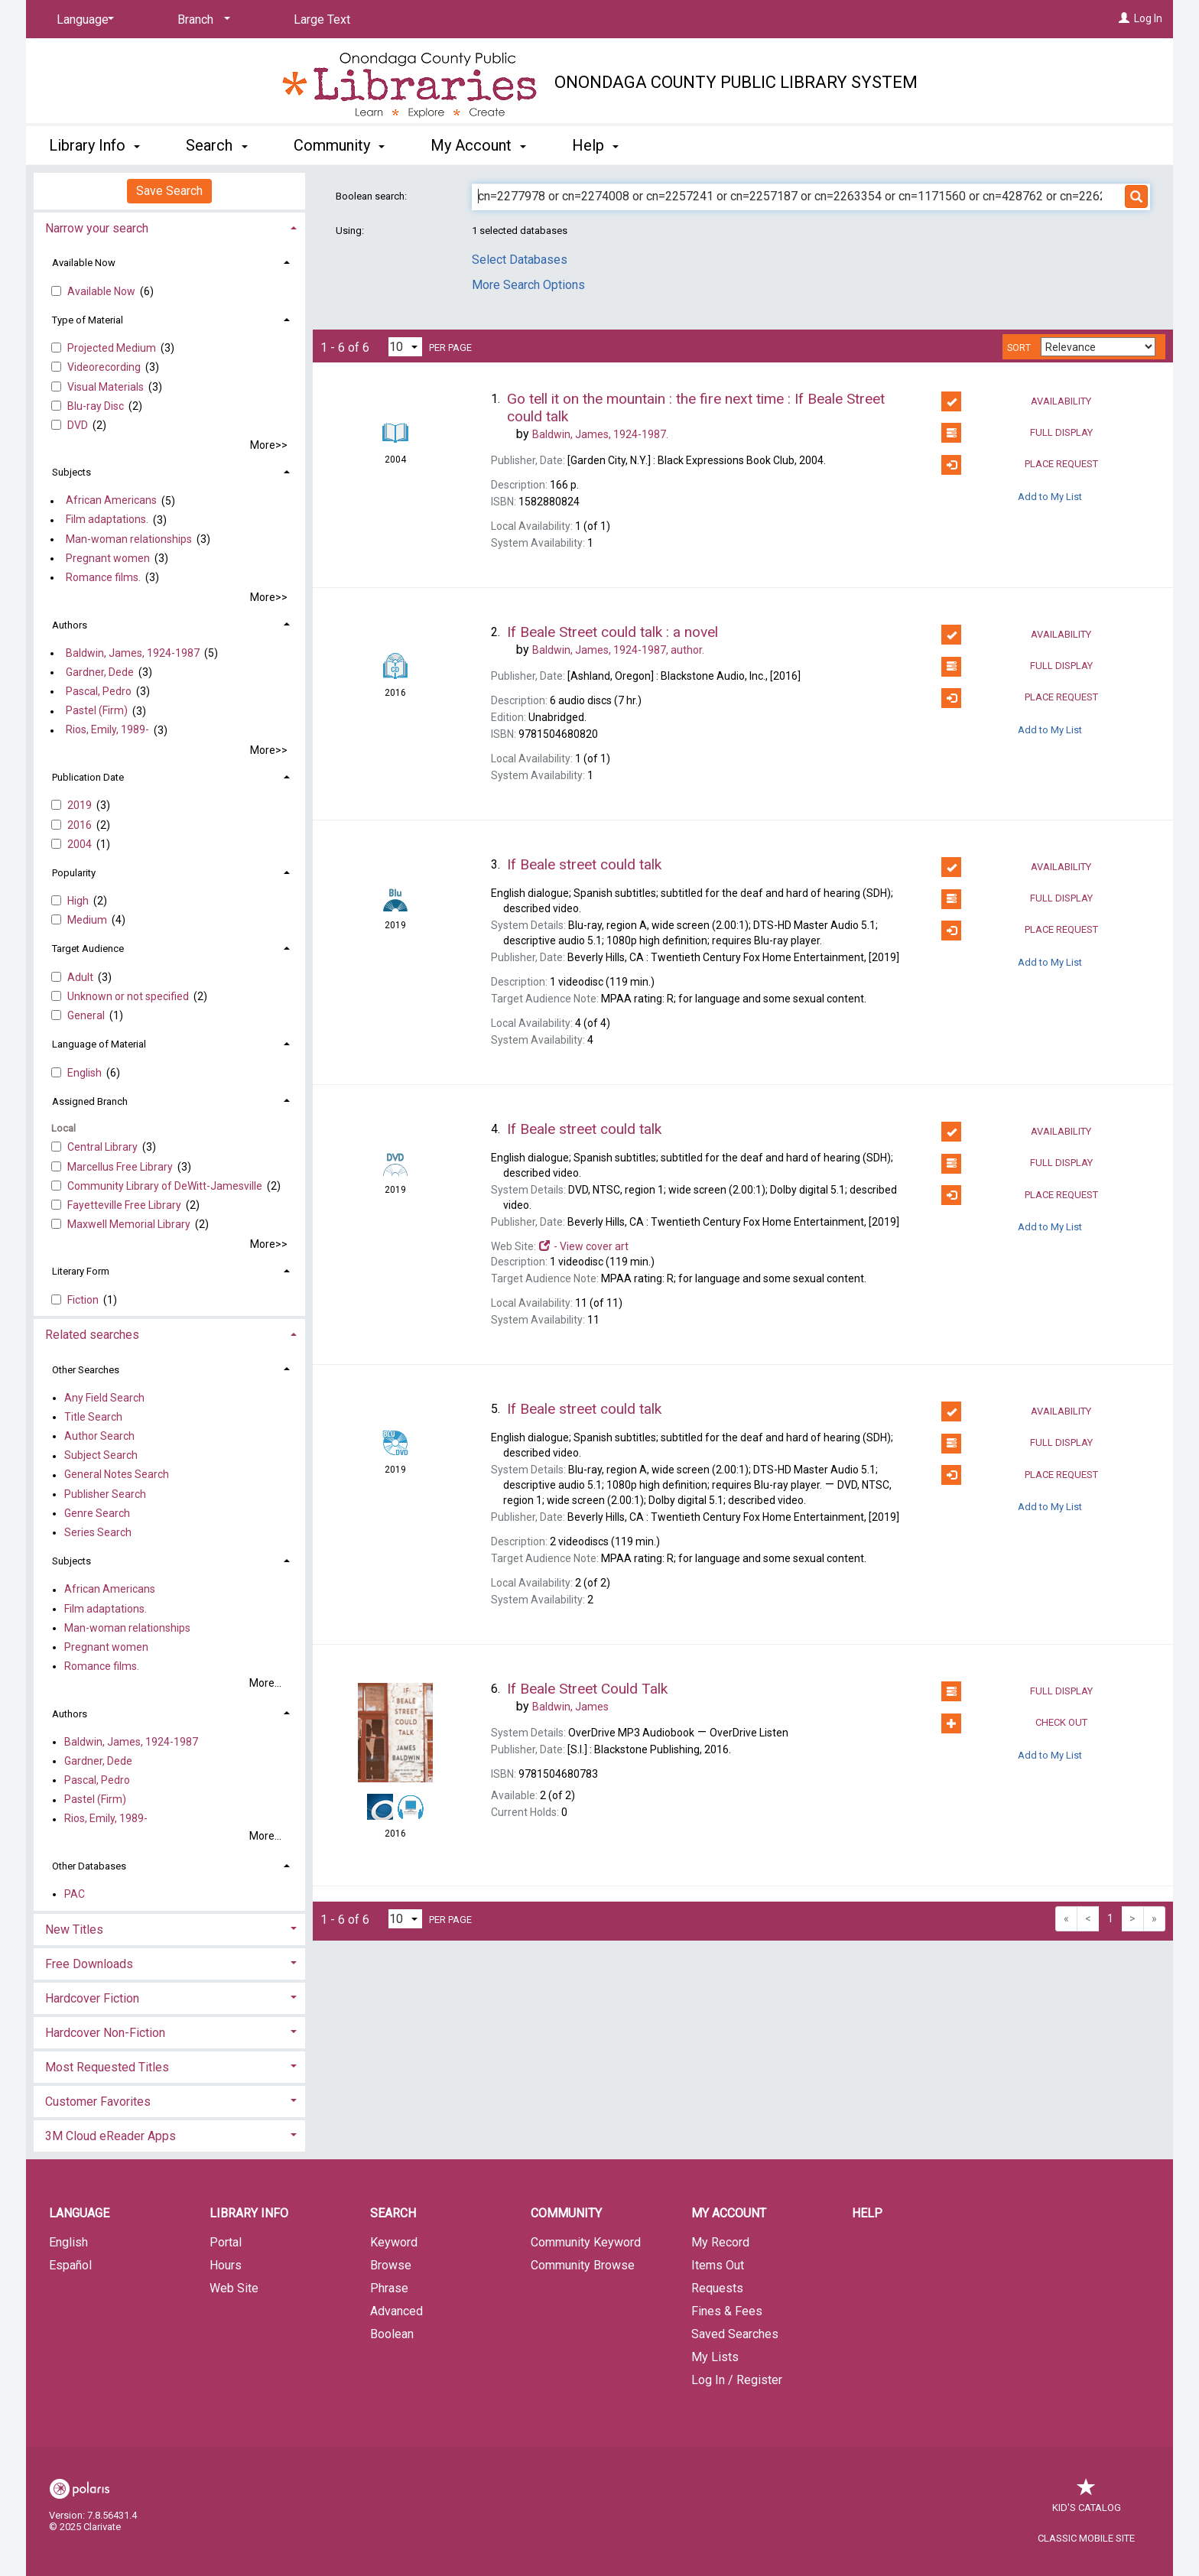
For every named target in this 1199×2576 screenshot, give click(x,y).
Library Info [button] (94, 145)
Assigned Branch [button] (90, 1101)
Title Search (93, 1417)
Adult (81, 977)
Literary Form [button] (80, 1271)
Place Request (1019, 465)
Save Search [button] (169, 191)
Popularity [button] (74, 873)
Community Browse (583, 2265)
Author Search (99, 1436)
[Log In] (1124, 18)
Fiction (84, 1300)
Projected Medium (112, 348)
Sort (1019, 348)
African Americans (111, 501)
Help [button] (595, 145)
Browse (390, 2265)
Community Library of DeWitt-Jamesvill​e (166, 1186)
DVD (78, 425)
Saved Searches (734, 2334)
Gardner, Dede (100, 672)
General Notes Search (116, 1475)
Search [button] (216, 145)
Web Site (234, 2288)
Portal (226, 2242)
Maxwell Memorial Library (130, 1224)
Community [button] (339, 145)
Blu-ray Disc (96, 406)
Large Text (322, 19)
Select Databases (519, 259)
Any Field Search (104, 1398)
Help (867, 2213)
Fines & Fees (726, 2311)
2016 (80, 825)
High (79, 901)
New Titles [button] (74, 1929)
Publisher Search (105, 1494)
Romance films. (103, 577)
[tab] (169, 227)
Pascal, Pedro (99, 691)
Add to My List (1050, 496)
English (85, 1073)
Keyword (394, 2242)
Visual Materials (106, 387)
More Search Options (528, 285)
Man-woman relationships (129, 539)
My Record (720, 2242)
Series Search (98, 1532)
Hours (226, 2265)
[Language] (82, 20)
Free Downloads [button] (89, 1964)
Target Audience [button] (88, 948)
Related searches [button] (92, 1334)
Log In (1148, 18)
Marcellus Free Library (121, 1167)
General (87, 1015)
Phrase (389, 2288)
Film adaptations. (107, 520)
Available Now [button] (83, 262)
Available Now (102, 291)
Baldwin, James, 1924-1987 (133, 653)
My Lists (715, 2357)
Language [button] (79, 2213)
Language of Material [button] (99, 1044)
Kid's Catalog (1086, 2500)
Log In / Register (736, 2380)
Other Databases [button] (89, 1866)
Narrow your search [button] (96, 228)
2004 (80, 844)
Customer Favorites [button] (98, 2101)
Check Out (1014, 1723)
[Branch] (201, 20)
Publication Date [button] (88, 777)
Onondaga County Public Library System (736, 82)
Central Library (103, 1147)
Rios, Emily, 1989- (107, 730)
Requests (717, 2288)
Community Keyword (586, 2242)
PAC (74, 1894)
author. (618, 650)
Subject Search (101, 1456)
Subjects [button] (71, 472)
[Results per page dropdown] (405, 346)
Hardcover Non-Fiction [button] (105, 2032)
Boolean (392, 2334)
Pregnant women (108, 558)
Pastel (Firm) (97, 711)
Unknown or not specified (129, 996)
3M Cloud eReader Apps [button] (110, 2136)
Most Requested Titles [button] (107, 2067)
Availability (1016, 401)
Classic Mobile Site (1086, 2538)
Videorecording (105, 367)
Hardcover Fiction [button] (92, 1998)
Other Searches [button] (85, 1370)
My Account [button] (478, 145)
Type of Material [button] (87, 320)
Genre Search (97, 1513)
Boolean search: (372, 196)
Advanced (396, 2311)
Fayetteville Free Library (125, 1205)
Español (70, 2265)
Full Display (1016, 433)
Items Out (717, 2265)
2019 (80, 805)
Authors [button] (69, 625)
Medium (88, 920)
